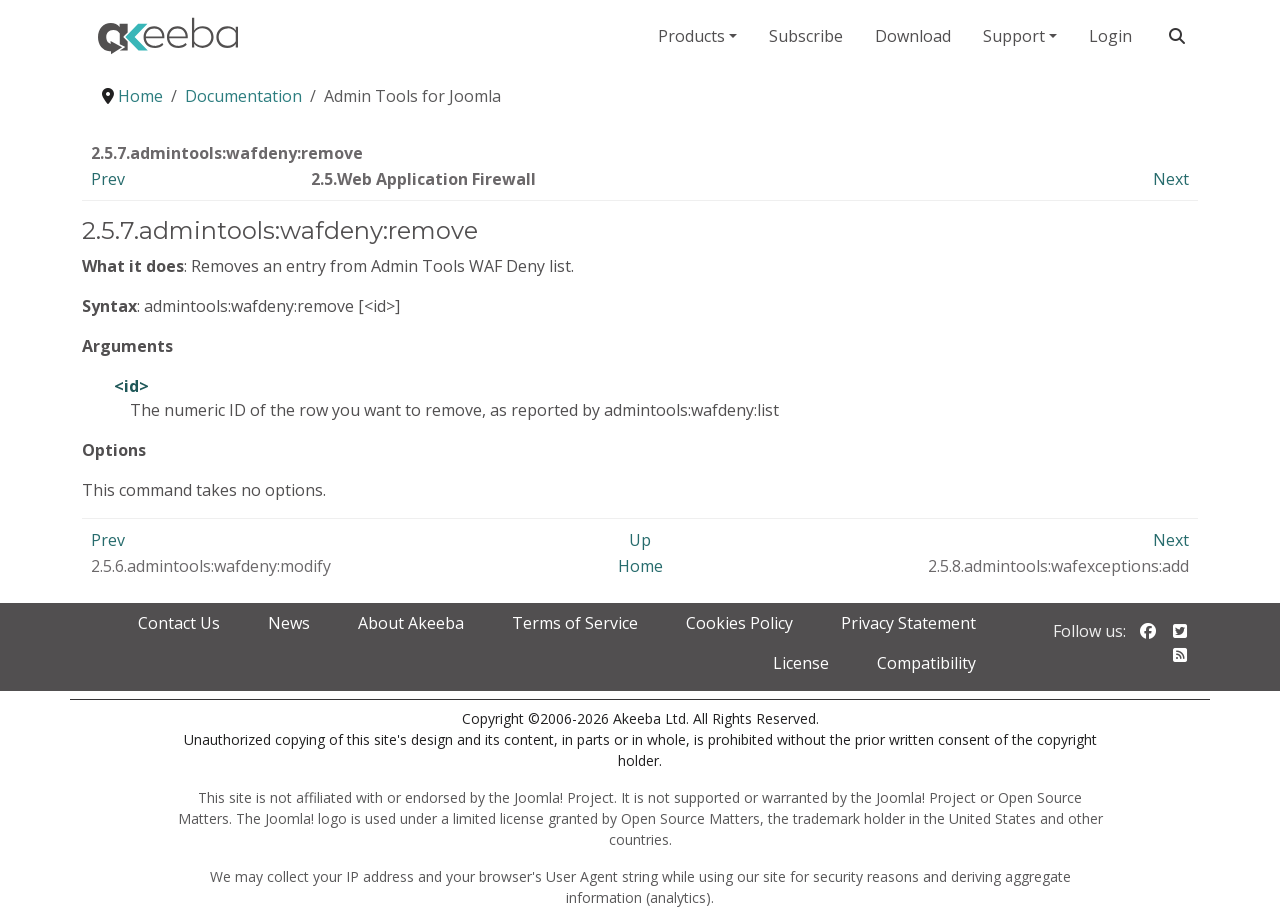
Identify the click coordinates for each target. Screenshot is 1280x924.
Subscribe (806, 36)
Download (913, 36)
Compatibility (926, 663)
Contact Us (179, 623)
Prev (108, 179)
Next (1171, 179)
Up (640, 540)
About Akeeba (411, 623)
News (289, 623)
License (801, 663)
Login (1110, 36)
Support (1014, 36)
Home (640, 566)
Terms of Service (575, 623)
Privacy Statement (908, 623)
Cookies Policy (739, 623)
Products (691, 36)
